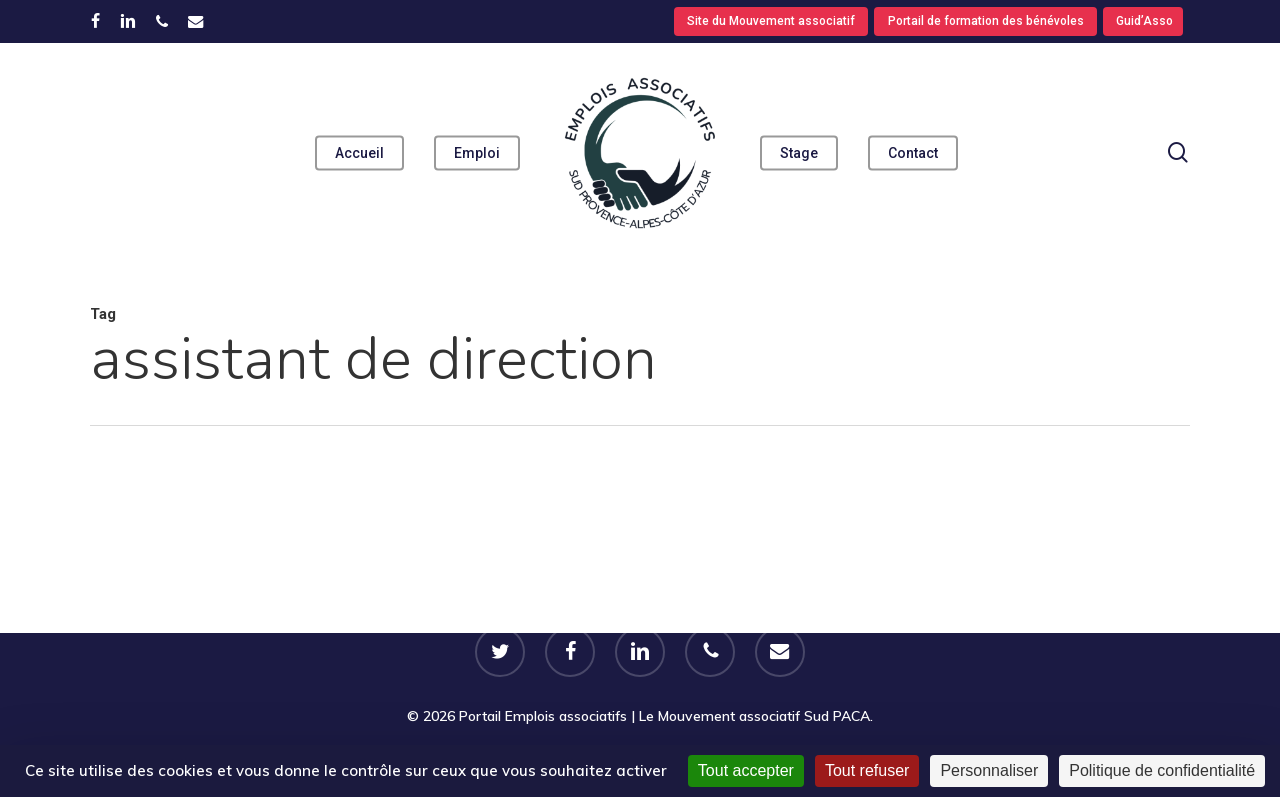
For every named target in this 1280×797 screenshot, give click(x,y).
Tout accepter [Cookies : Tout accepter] (746, 770)
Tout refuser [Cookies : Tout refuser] (867, 770)
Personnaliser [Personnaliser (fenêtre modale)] (989, 770)
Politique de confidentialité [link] (1162, 770)
